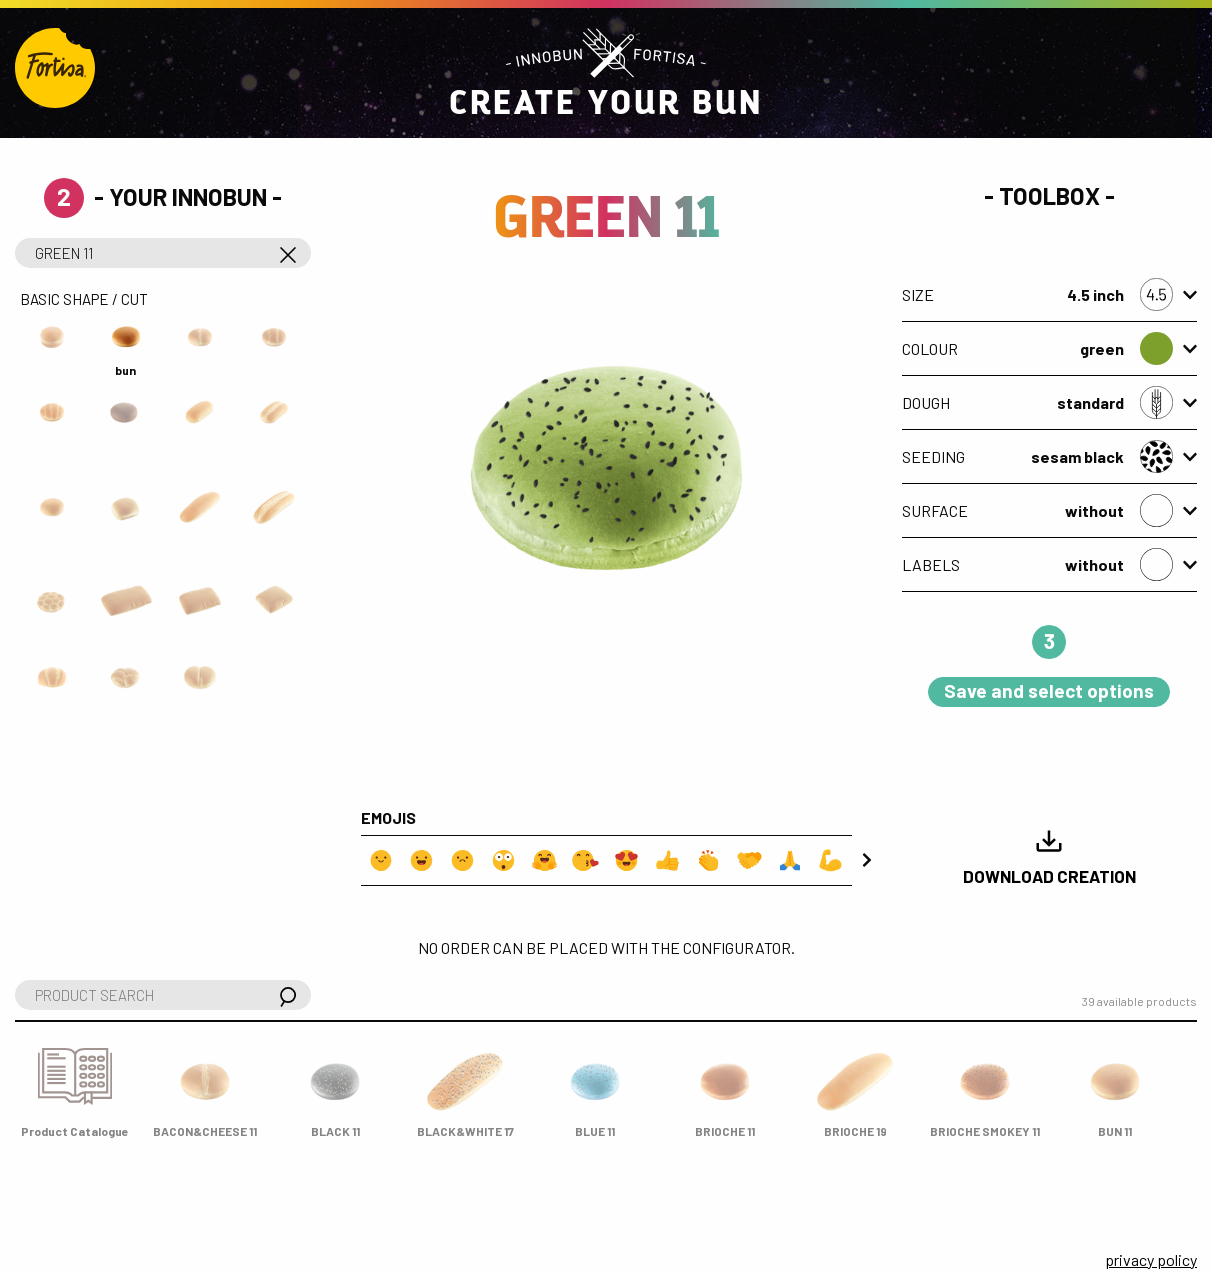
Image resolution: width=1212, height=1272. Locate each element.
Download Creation (1049, 856)
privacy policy (1151, 1259)
